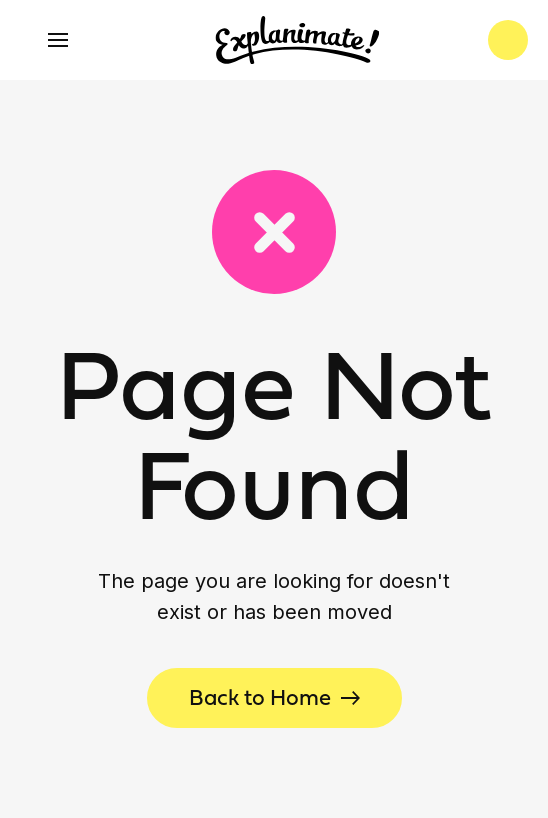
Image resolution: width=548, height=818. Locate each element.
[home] (292, 40)
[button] (58, 40)
